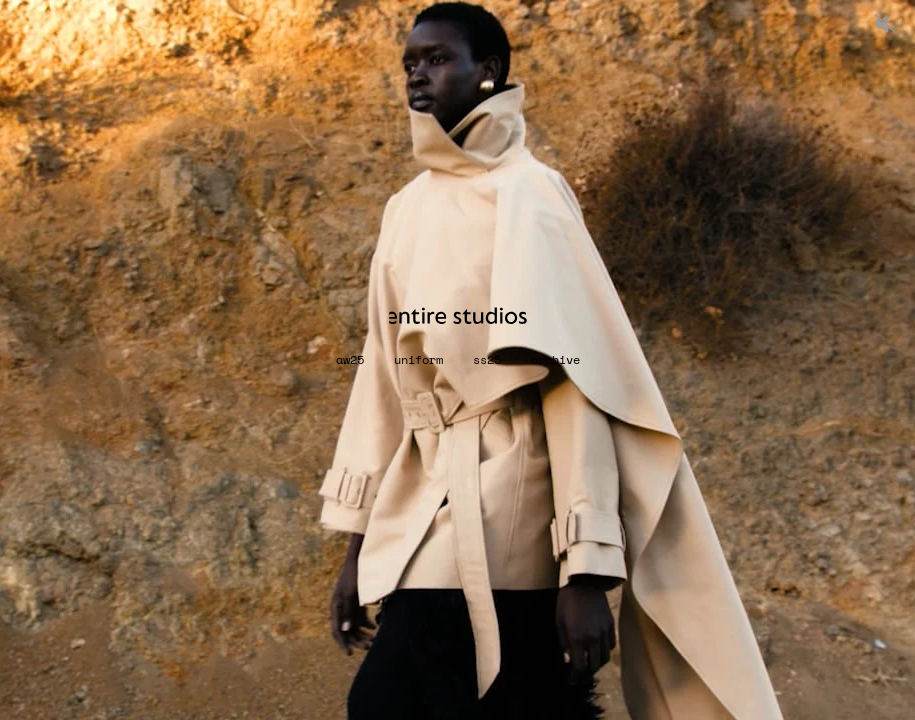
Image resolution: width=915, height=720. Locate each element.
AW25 (350, 359)
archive (555, 359)
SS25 (487, 359)
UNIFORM (418, 359)
